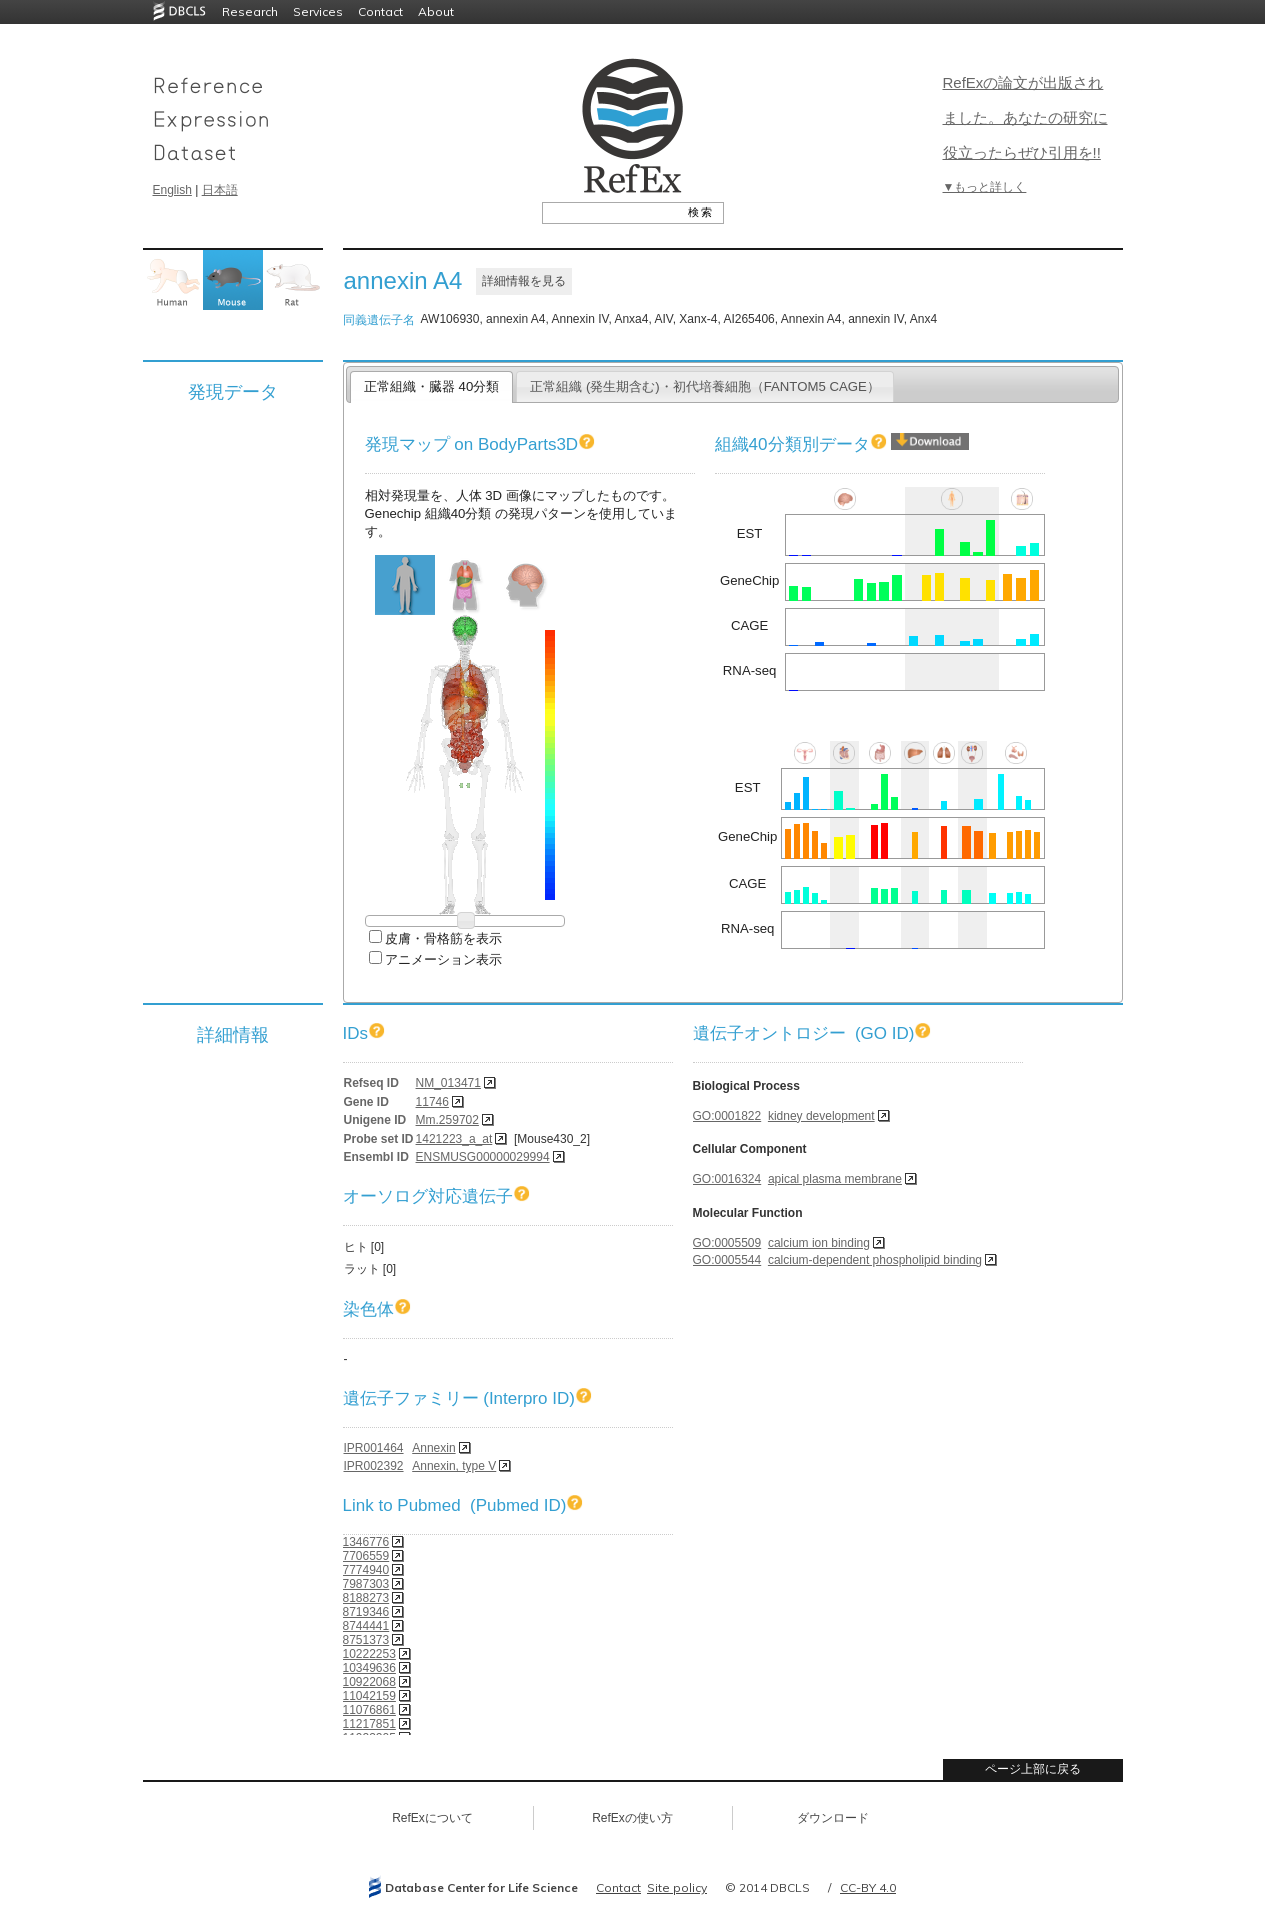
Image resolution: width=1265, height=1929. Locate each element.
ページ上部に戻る (1033, 1769)
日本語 (220, 190)
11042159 (369, 1696)
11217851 (369, 1724)
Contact (380, 11)
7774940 (366, 1570)
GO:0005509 (727, 1243)
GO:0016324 (727, 1179)
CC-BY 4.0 (868, 1887)
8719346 (366, 1612)
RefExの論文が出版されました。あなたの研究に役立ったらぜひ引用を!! (1025, 117)
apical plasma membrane (835, 1179)
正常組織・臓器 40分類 (431, 386)
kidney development (821, 1116)
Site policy (677, 1887)
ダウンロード (833, 1818)
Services (318, 11)
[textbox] (610, 212)
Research (250, 11)
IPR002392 (374, 1466)
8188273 (366, 1598)
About (436, 11)
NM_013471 (448, 1083)
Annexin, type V (454, 1466)
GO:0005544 (727, 1260)
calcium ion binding (819, 1243)
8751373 (366, 1640)
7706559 (366, 1556)
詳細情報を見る (524, 281)
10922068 (369, 1682)
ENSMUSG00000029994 (483, 1157)
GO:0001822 (727, 1116)
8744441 (366, 1626)
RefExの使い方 (632, 1818)
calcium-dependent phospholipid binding (875, 1260)
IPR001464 (374, 1448)
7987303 (366, 1584)
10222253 (369, 1654)
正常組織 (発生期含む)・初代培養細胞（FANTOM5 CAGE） (705, 386)
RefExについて (432, 1818)
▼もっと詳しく (985, 187)
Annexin (433, 1448)
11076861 (369, 1710)
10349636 (369, 1668)
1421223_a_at (454, 1139)
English (172, 190)
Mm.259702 (447, 1120)
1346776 (366, 1542)
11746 (432, 1102)
